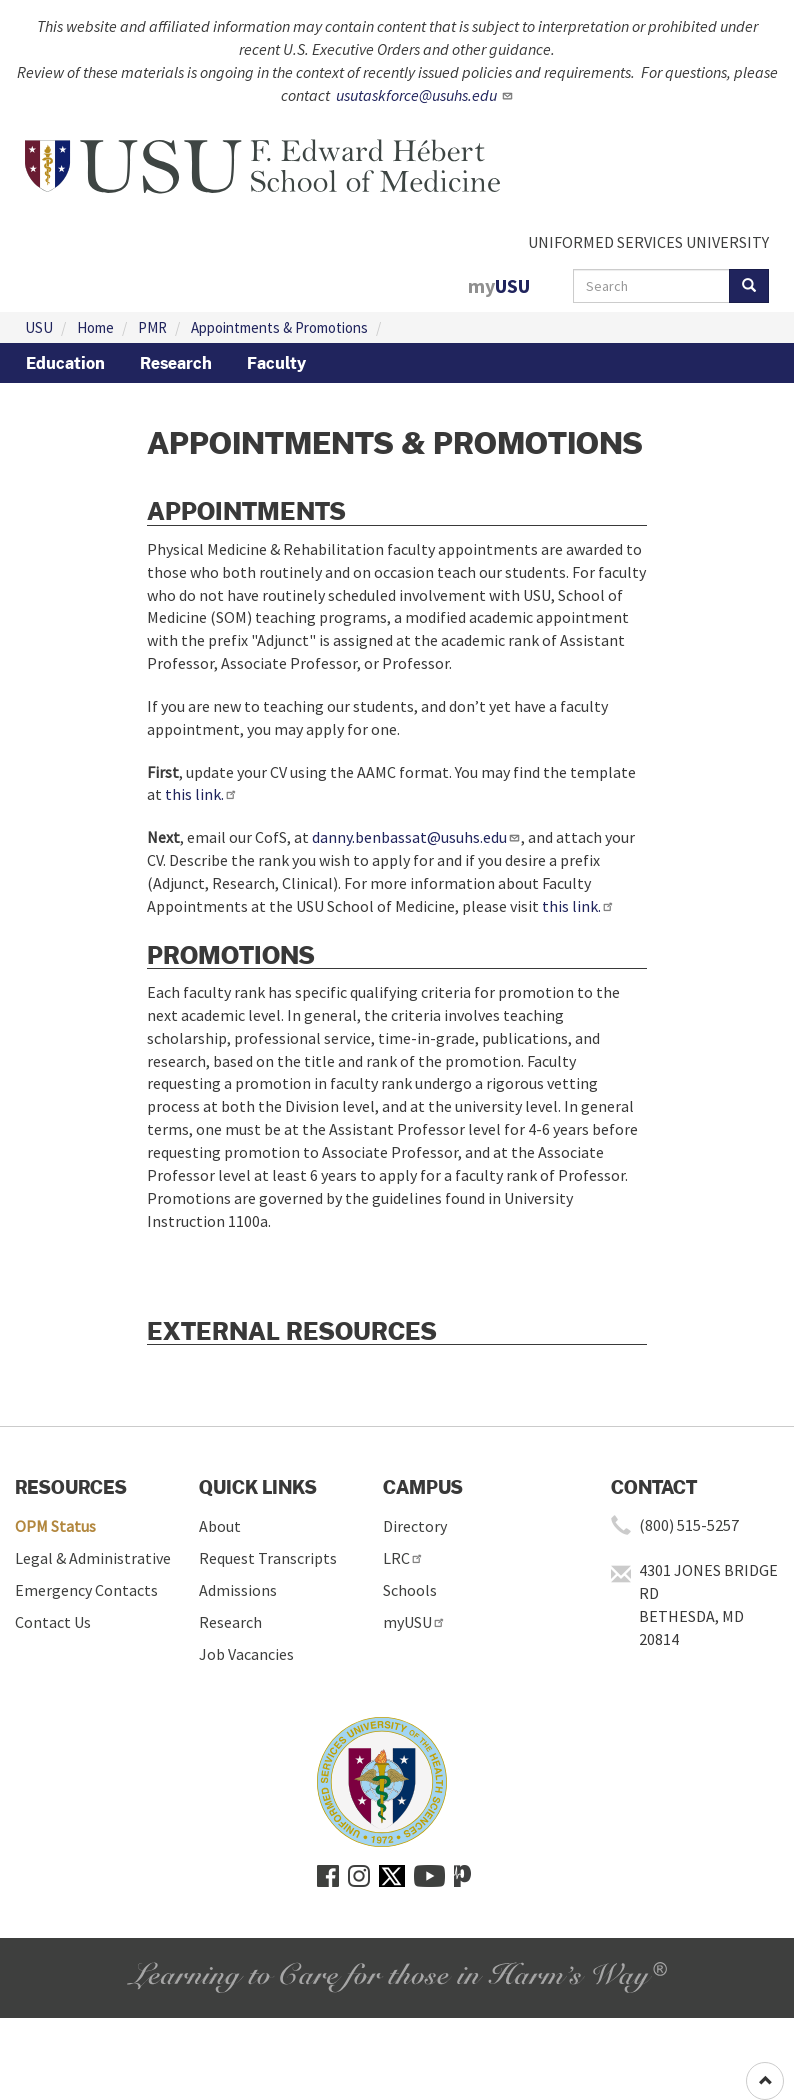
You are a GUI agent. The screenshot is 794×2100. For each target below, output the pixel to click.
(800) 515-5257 (689, 1525)
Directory (415, 1526)
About (220, 1526)
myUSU (414, 1622)
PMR (152, 327)
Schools (410, 1590)
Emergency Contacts (86, 1590)
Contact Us (53, 1622)
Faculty (276, 363)
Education (65, 363)
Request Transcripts (268, 1558)
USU (39, 327)
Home (95, 327)
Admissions (238, 1590)
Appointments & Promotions (279, 327)
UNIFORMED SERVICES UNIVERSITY (648, 242)
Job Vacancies (246, 1654)
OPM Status (55, 1526)
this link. (201, 794)
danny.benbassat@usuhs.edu (416, 837)
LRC (403, 1558)
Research (176, 363)
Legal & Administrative (93, 1558)
